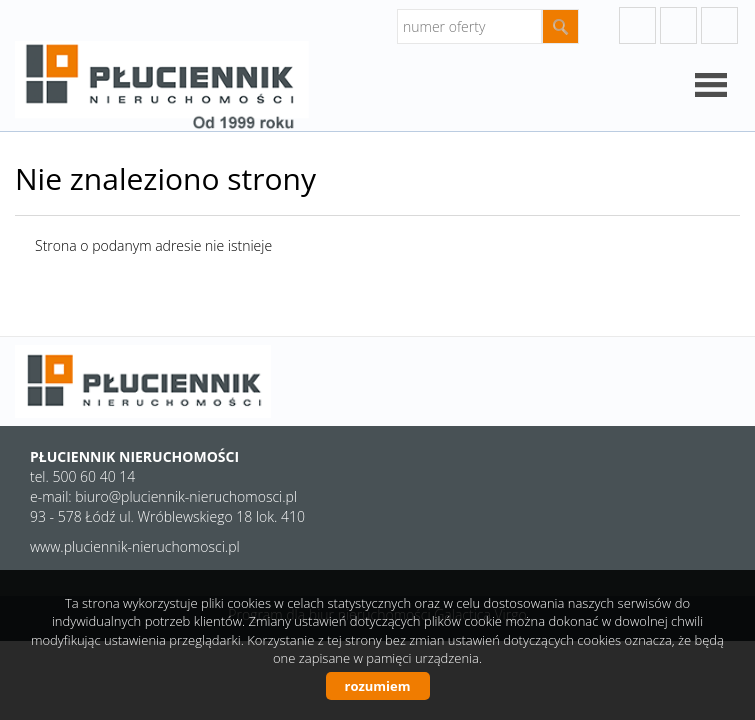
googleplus (637, 25)
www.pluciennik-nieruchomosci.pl (135, 546)
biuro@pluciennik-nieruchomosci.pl (186, 496)
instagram (678, 25)
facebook (719, 25)
